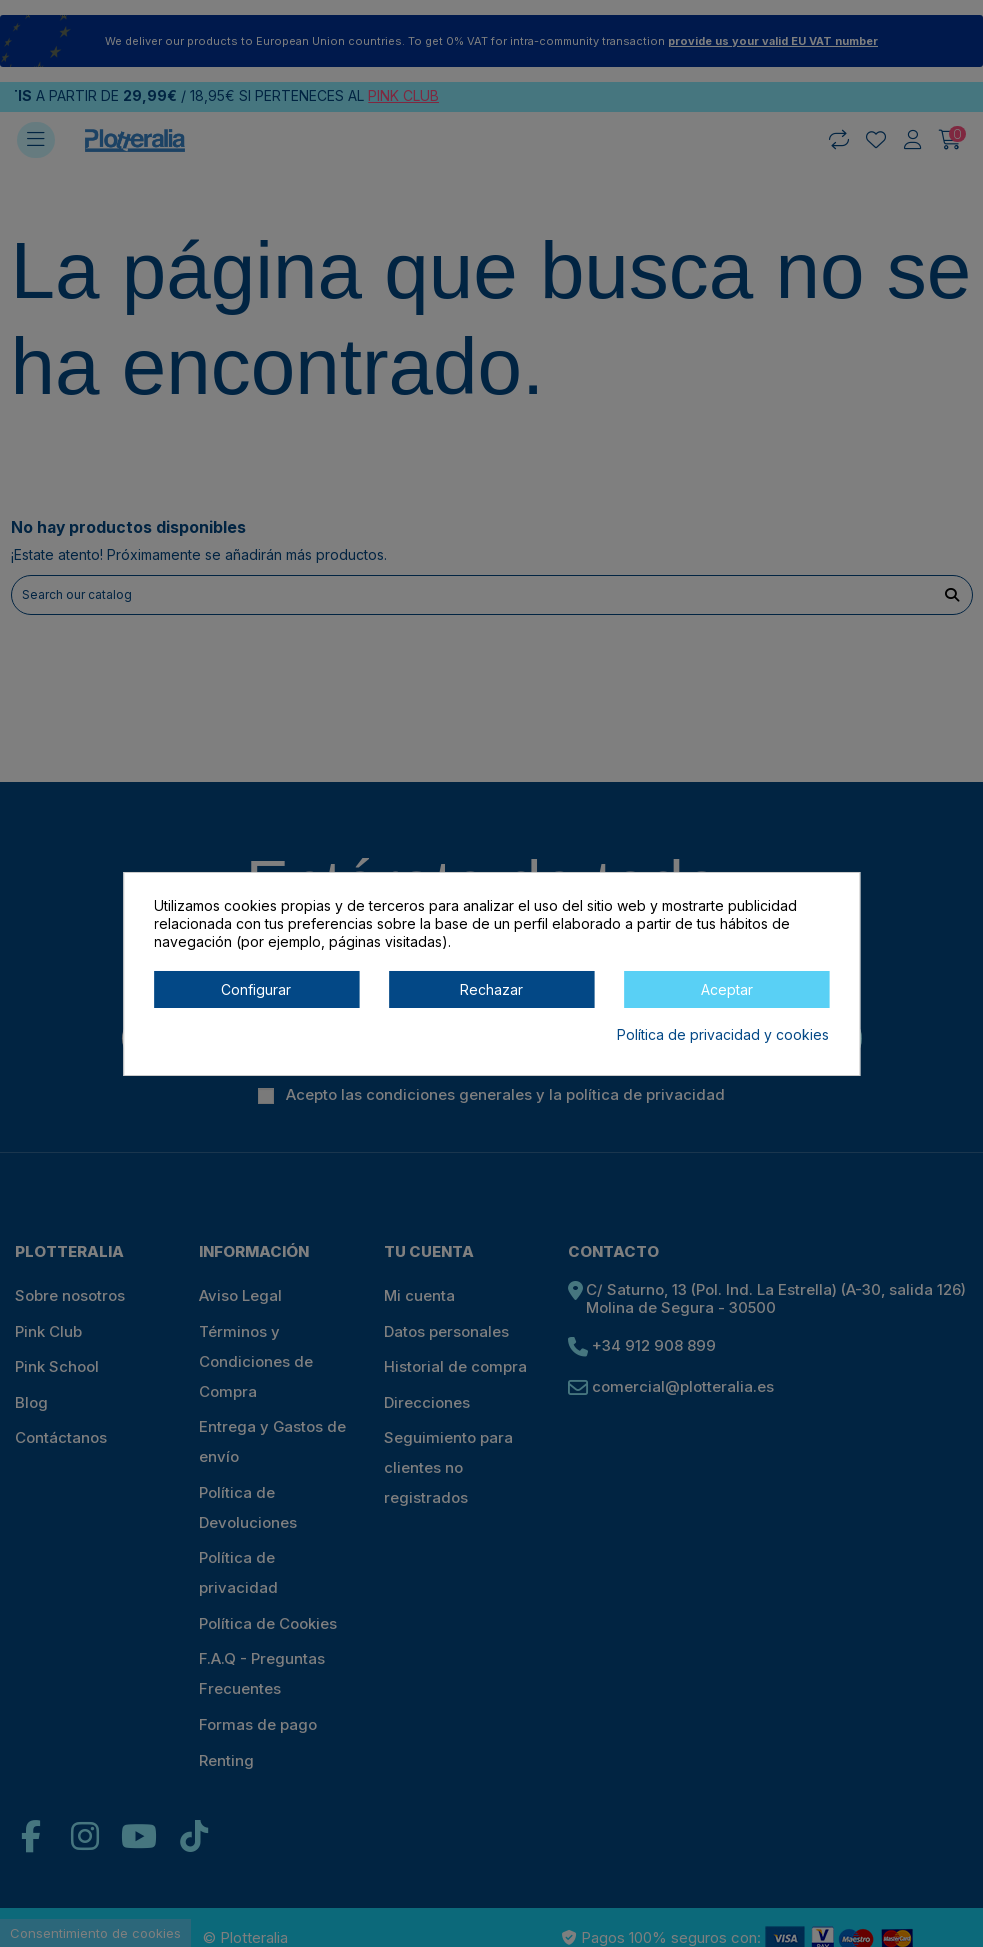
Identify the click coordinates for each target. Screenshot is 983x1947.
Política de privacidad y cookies (723, 1034)
